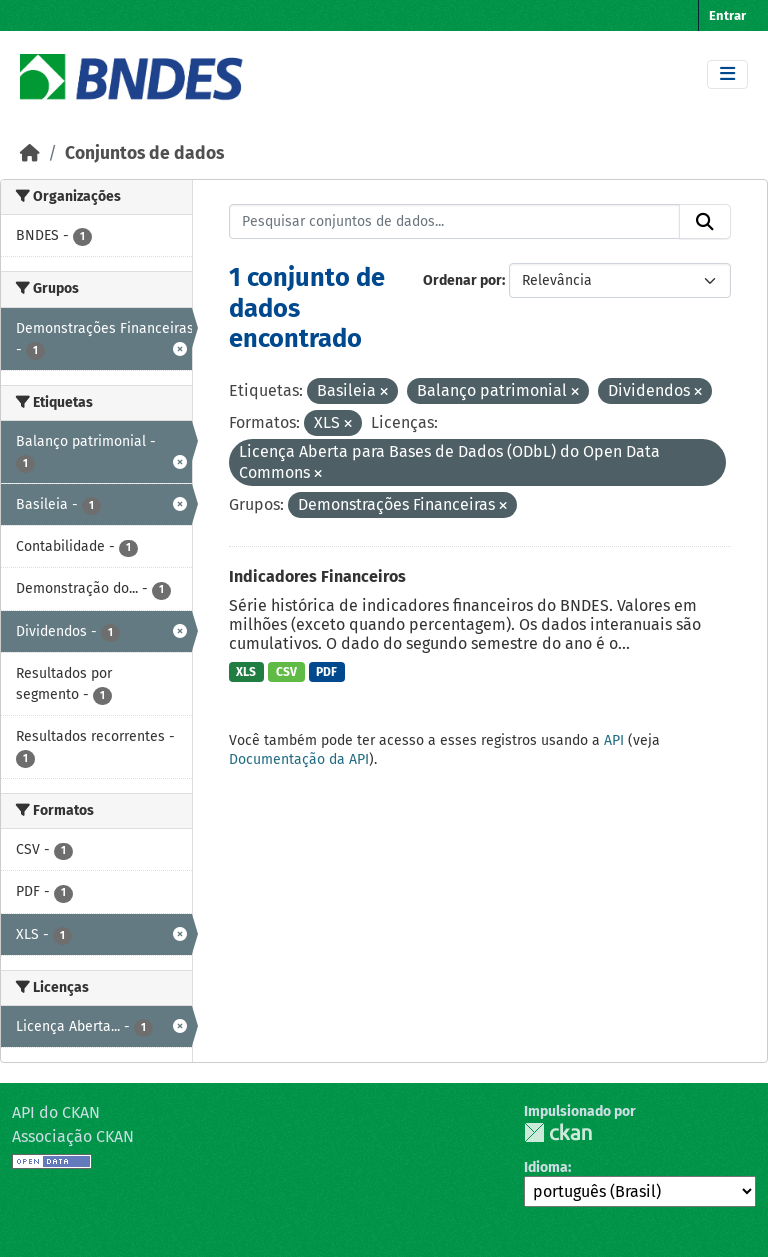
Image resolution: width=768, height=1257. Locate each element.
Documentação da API (299, 759)
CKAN (558, 1132)
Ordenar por (462, 280)
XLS (246, 672)
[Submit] (705, 222)
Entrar (727, 15)
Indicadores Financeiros (317, 576)
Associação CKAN (73, 1136)
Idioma (546, 1167)
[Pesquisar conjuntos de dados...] (455, 222)
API (614, 740)
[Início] (30, 153)
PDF (326, 672)
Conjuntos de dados (144, 153)
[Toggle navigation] (727, 74)
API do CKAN (56, 1112)
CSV (286, 672)
